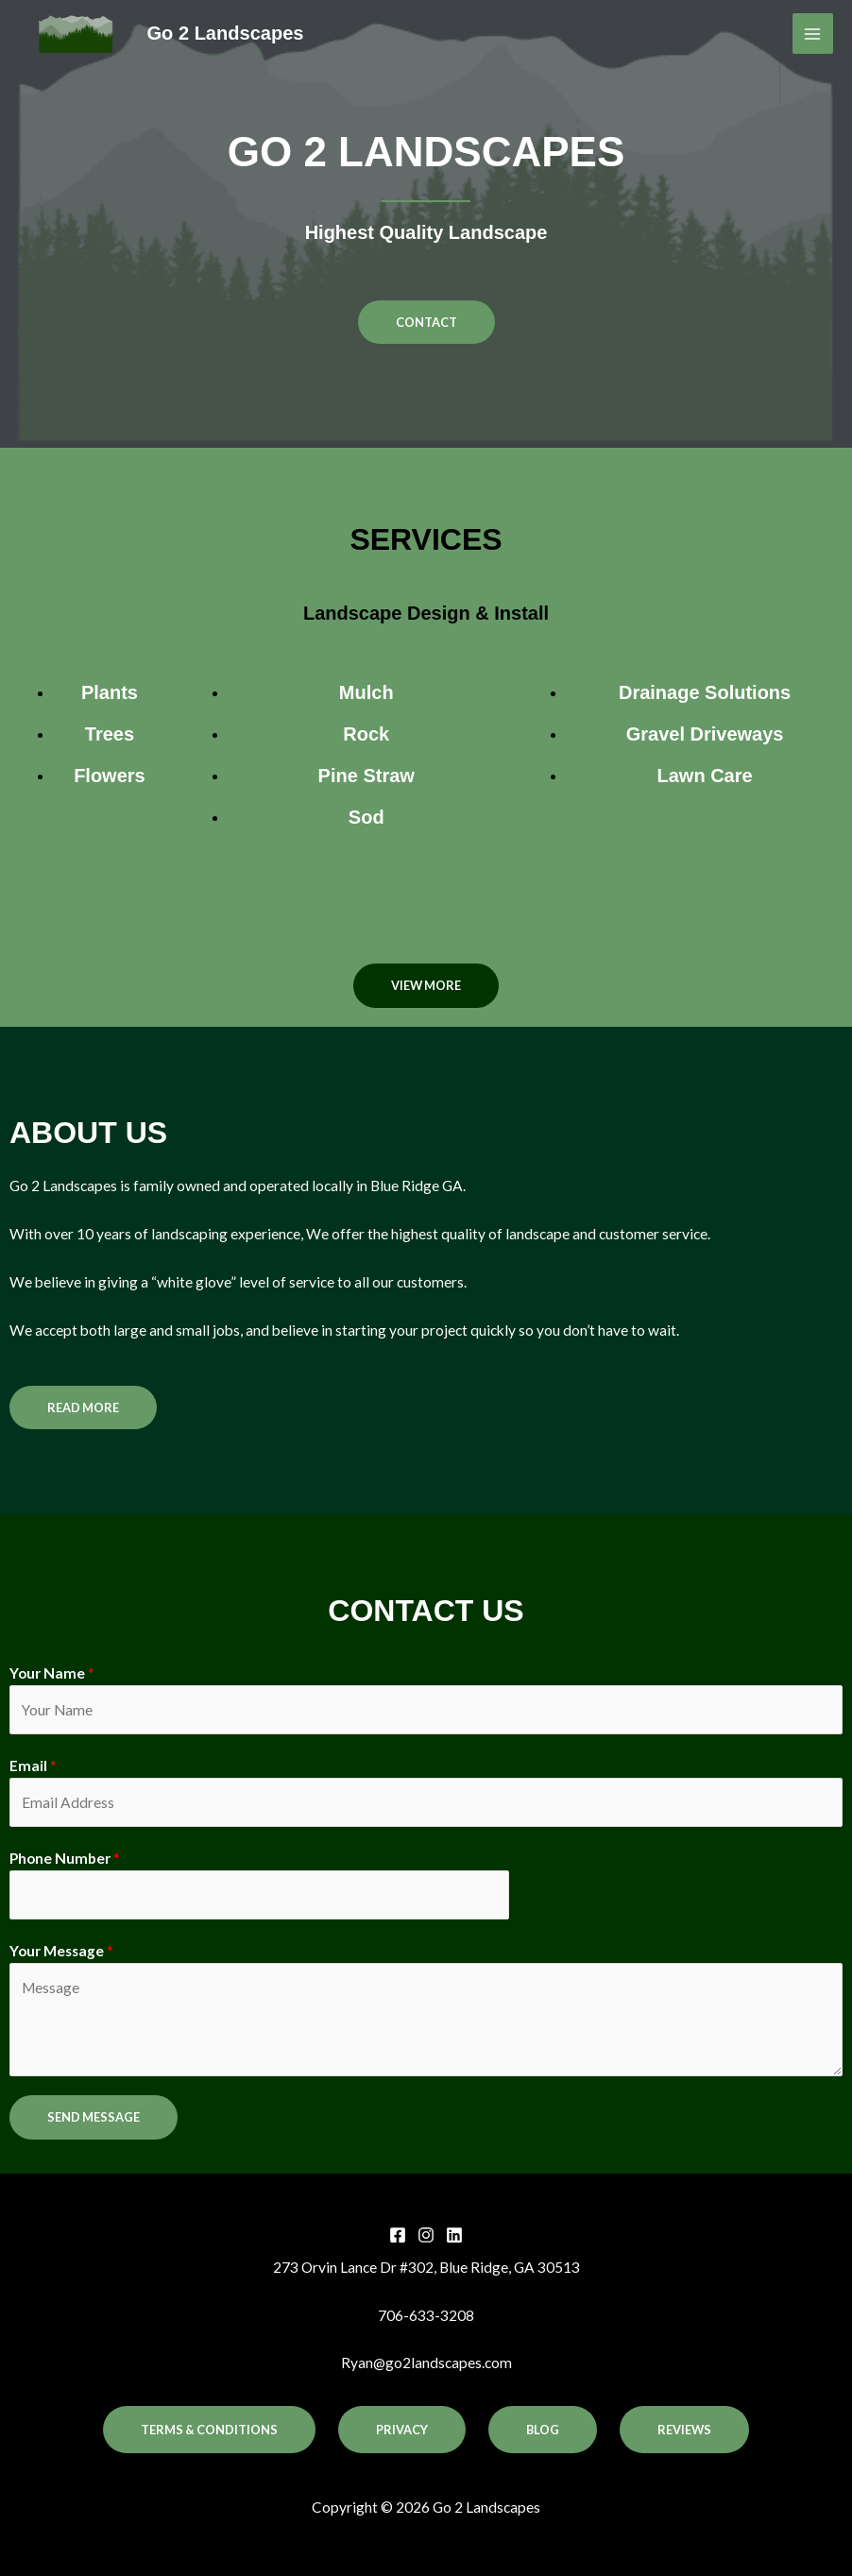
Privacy (402, 2429)
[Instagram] (426, 2234)
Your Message (61, 1950)
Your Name (51, 1672)
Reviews (684, 2429)
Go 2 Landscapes (225, 33)
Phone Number (64, 1858)
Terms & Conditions (209, 2429)
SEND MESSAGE (93, 2116)
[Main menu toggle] (812, 33)
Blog (542, 2429)
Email (33, 1765)
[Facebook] (397, 2234)
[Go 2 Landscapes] (75, 34)
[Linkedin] (454, 2234)
